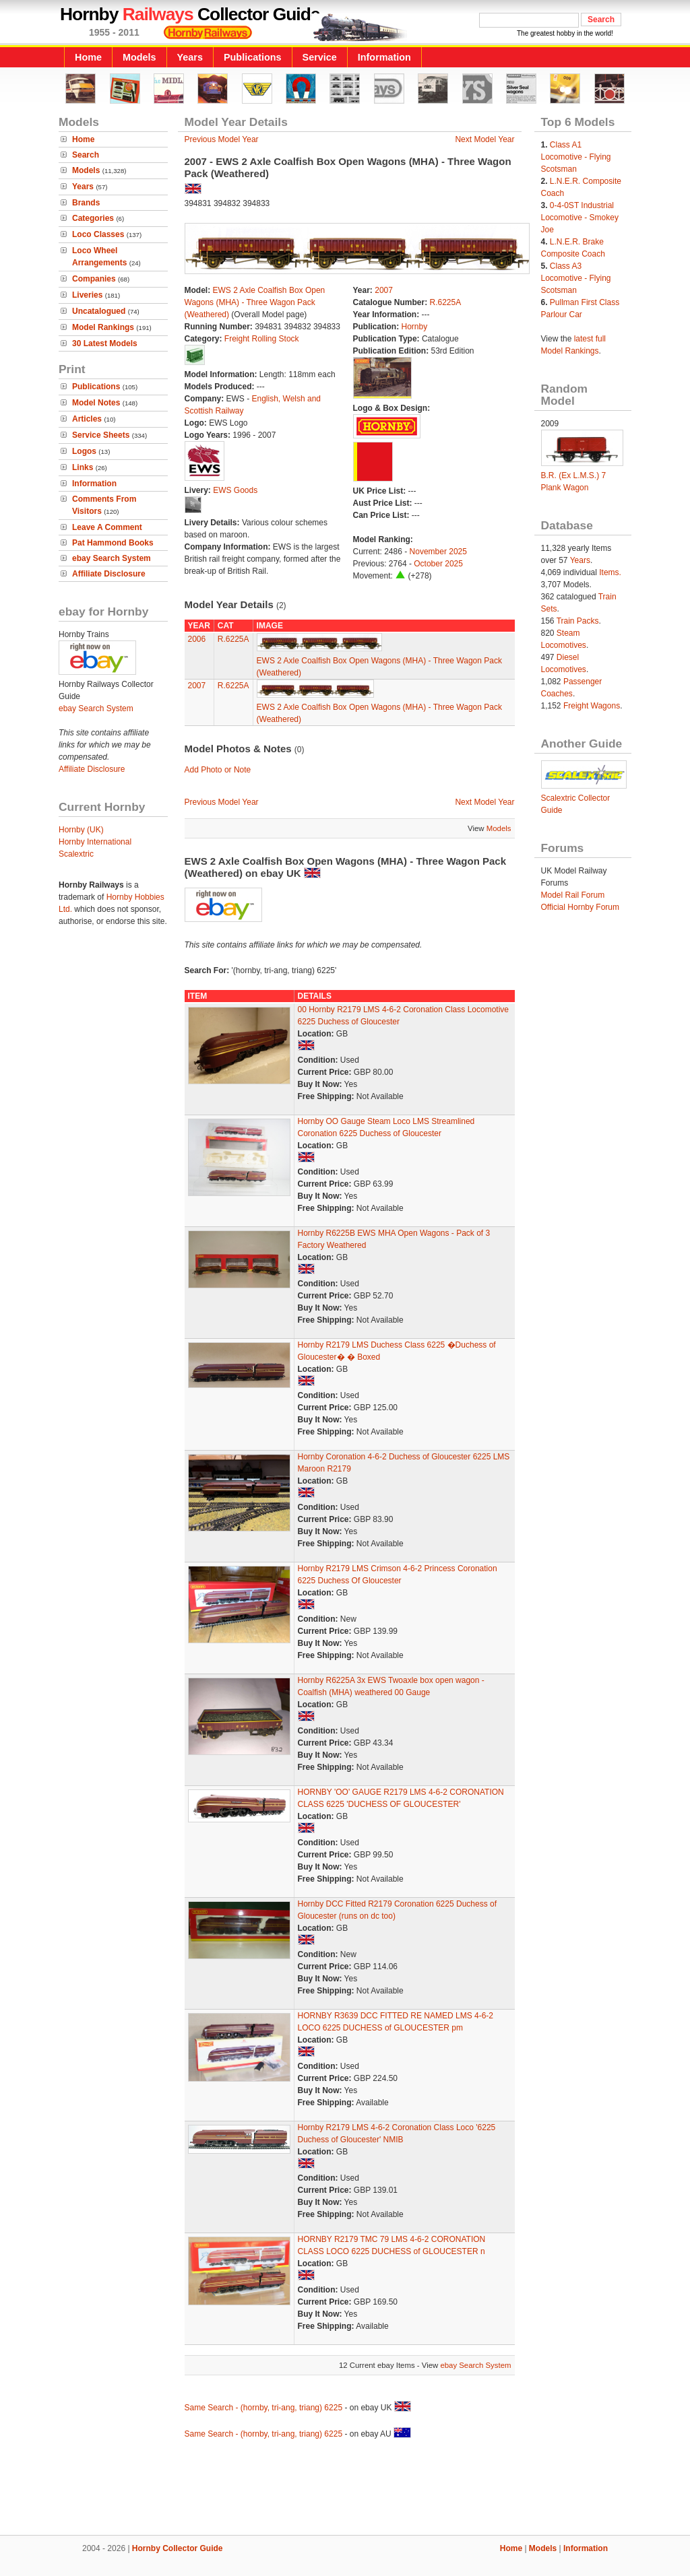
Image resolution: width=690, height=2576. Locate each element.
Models (139, 57)
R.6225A (446, 302)
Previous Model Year (222, 139)
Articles (87, 419)
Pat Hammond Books (113, 543)
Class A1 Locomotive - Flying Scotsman (576, 157)
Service (320, 57)
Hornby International (95, 842)
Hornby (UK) (81, 829)
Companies (94, 279)
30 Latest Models (104, 343)
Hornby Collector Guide (177, 2548)
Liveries (87, 295)
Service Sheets (100, 435)
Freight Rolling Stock (261, 338)
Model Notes (96, 402)
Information (384, 57)
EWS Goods (235, 490)
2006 (197, 639)
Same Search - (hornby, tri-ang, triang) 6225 (264, 2407)
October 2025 (438, 563)
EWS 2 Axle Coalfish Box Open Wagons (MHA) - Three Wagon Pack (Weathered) (255, 302)
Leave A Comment (107, 527)
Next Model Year (484, 139)
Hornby (415, 326)
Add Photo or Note (218, 769)
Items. (610, 572)
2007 (384, 290)
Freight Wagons (591, 706)
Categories (93, 218)
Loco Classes (98, 234)
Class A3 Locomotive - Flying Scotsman (576, 278)
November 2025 (438, 551)
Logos (84, 451)
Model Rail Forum (573, 895)
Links (82, 467)
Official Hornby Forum (580, 907)
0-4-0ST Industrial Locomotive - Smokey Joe (580, 217)
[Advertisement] (345, 2489)
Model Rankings (103, 327)
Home (88, 57)
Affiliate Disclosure (109, 574)
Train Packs (578, 621)
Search (85, 155)
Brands (86, 202)
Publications (253, 57)
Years (190, 57)
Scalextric (76, 854)
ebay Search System (111, 558)
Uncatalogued (98, 311)
